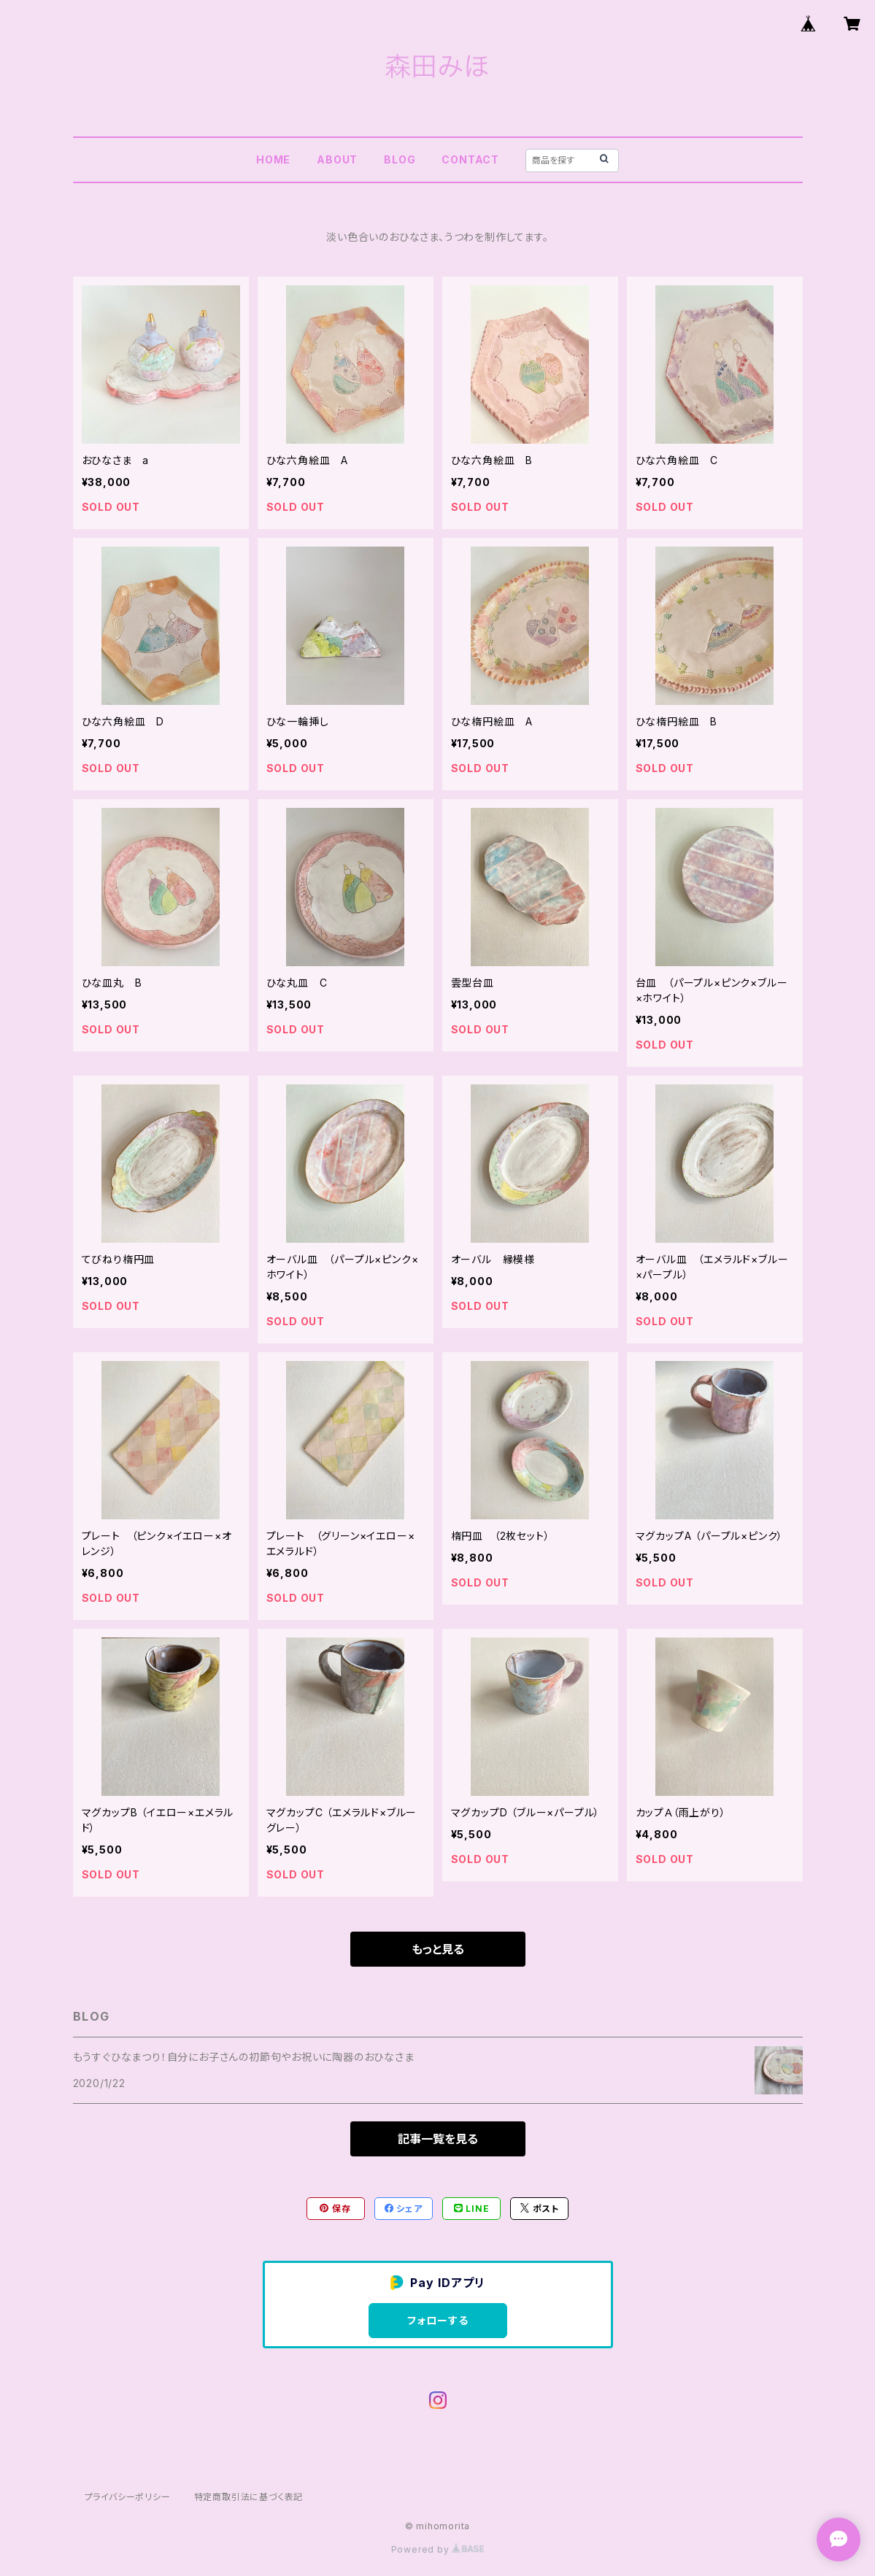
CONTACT (470, 159)
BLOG (399, 159)
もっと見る (438, 1949)
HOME (273, 159)
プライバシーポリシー (128, 2496)
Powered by (438, 2549)
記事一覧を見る (438, 2139)
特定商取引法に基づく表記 (249, 2496)
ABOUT (337, 159)
